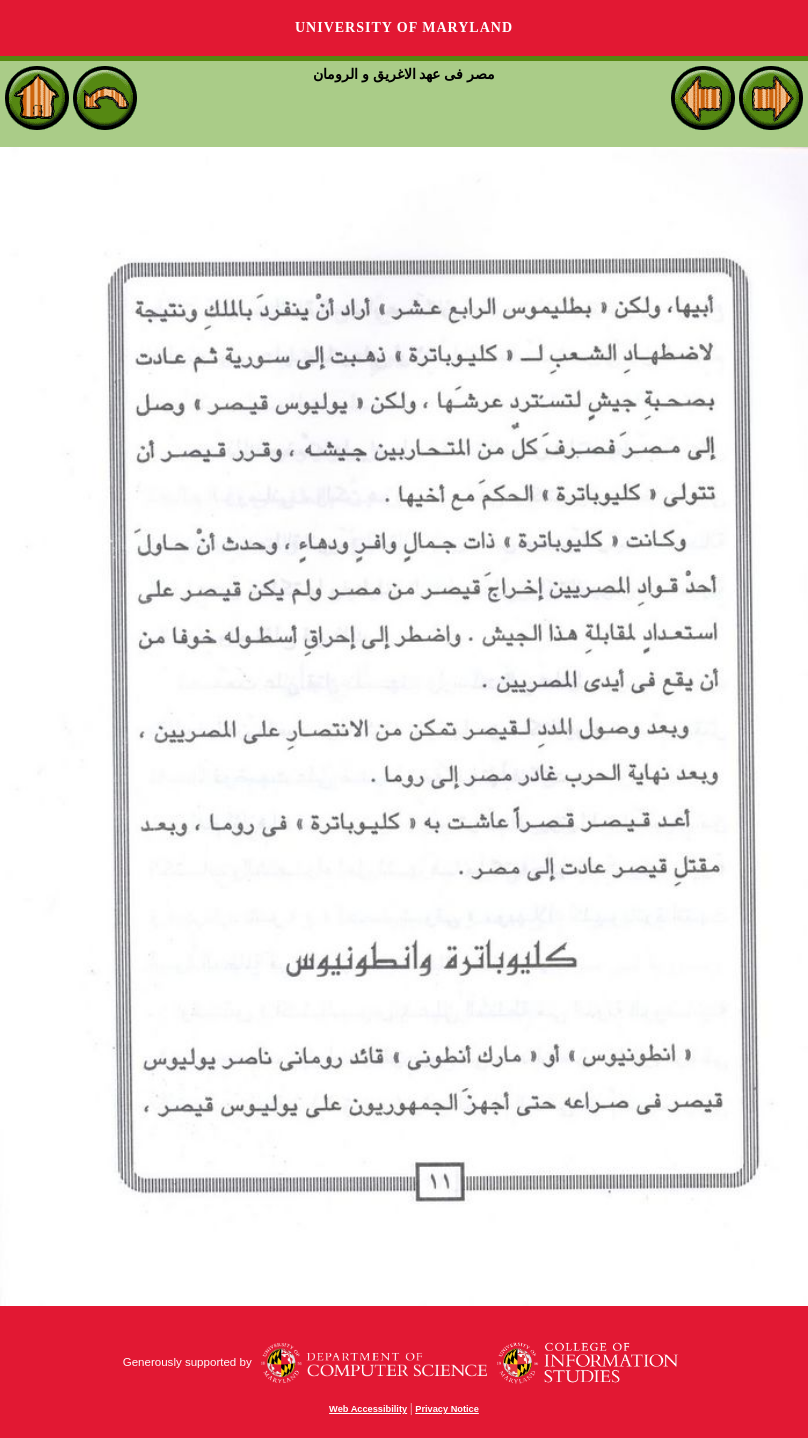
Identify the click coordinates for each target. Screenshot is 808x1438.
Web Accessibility (368, 1409)
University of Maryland (404, 27)
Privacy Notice (447, 1409)
